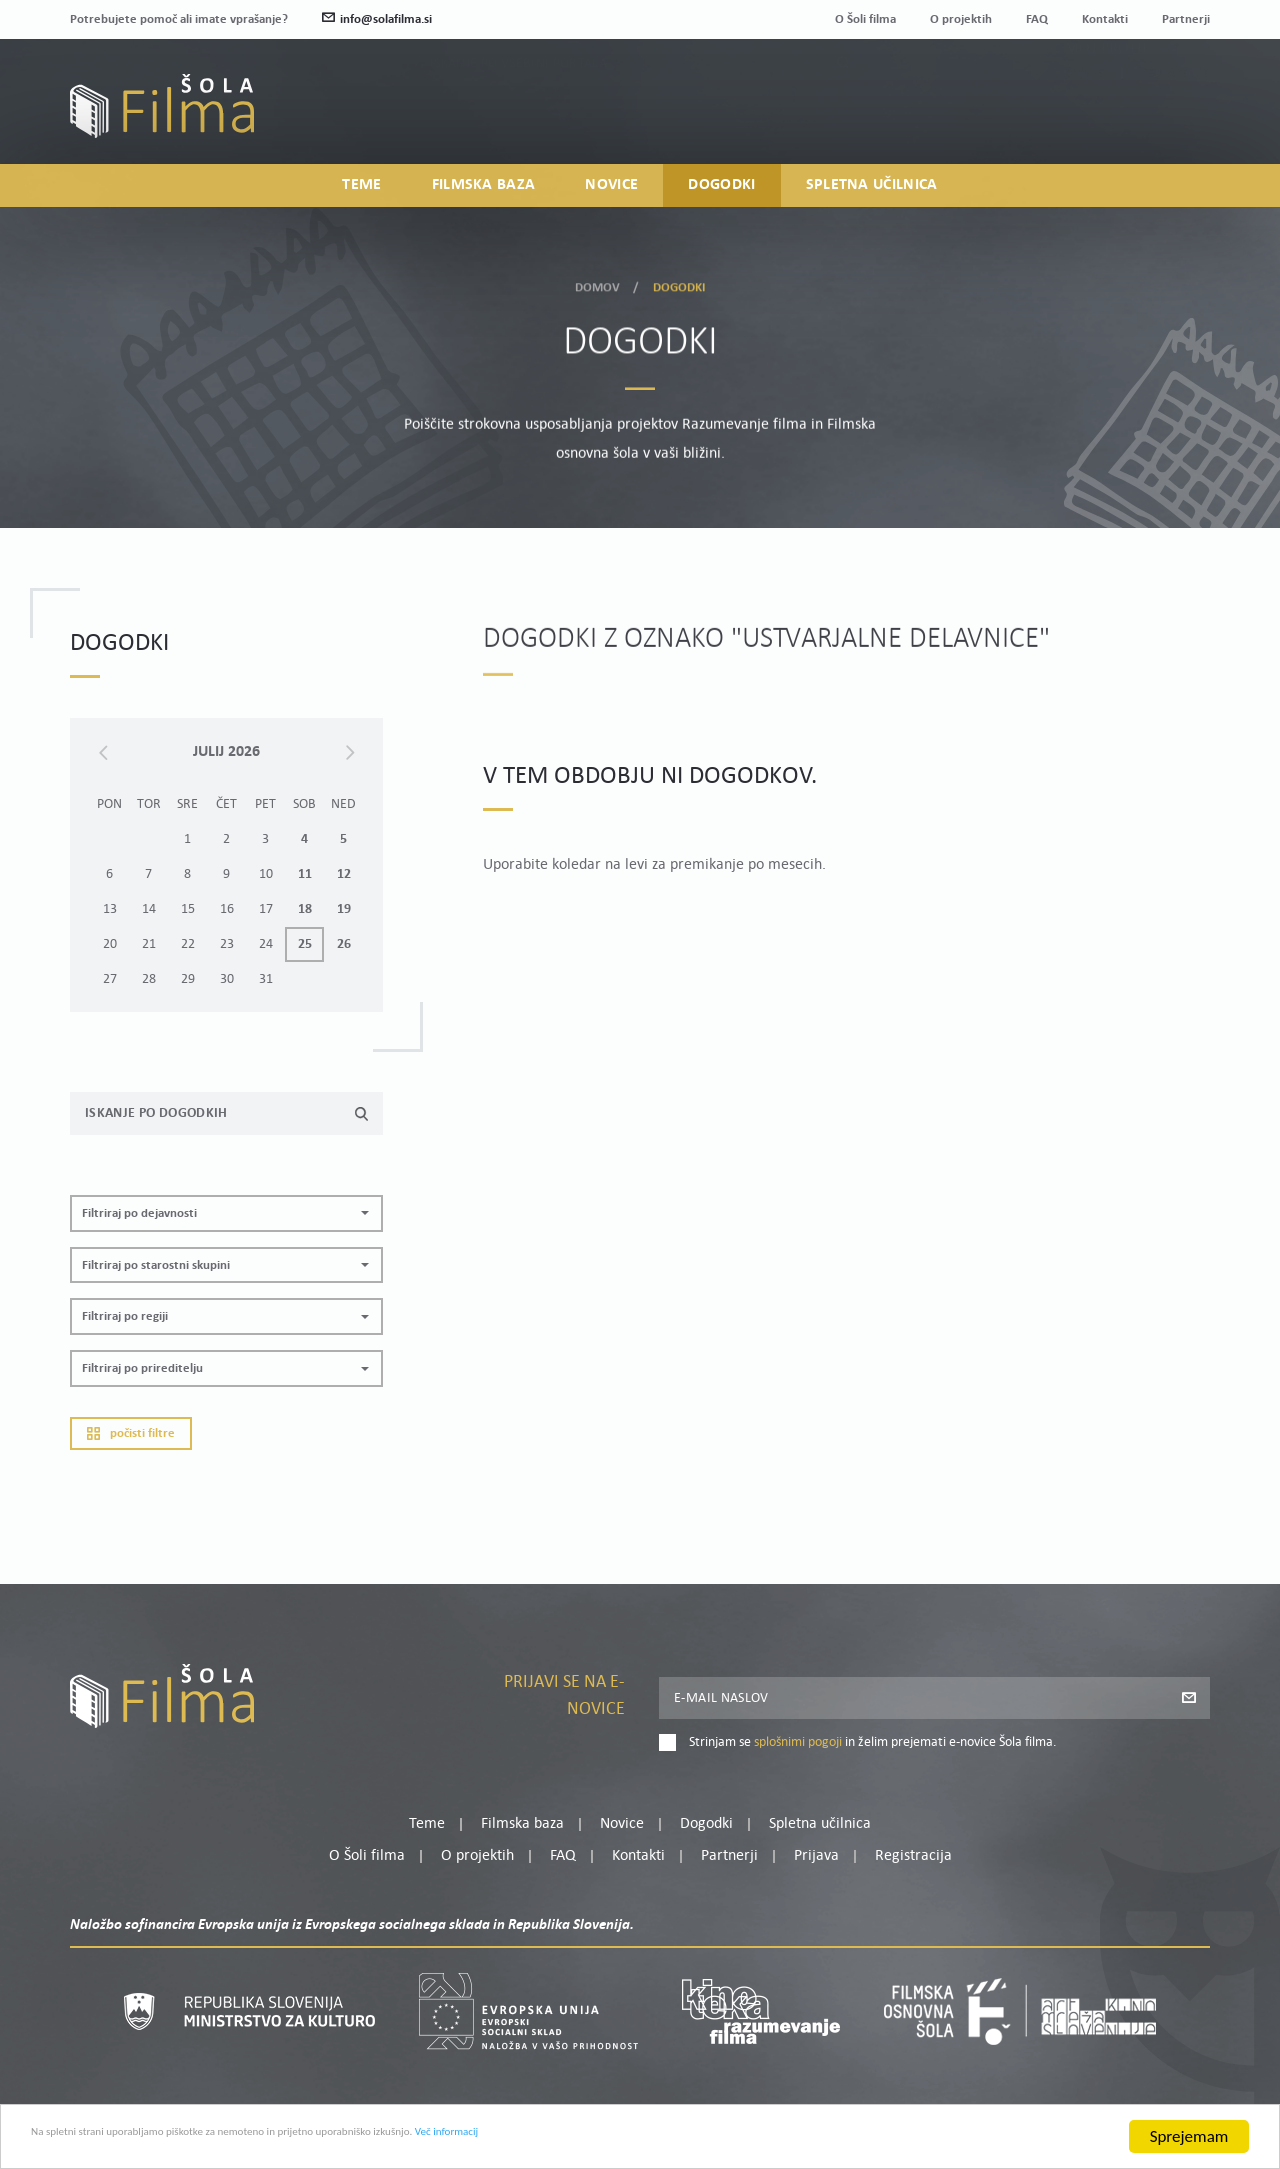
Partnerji (1186, 19)
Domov (598, 281)
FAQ (1037, 19)
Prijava (1085, 122)
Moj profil (1107, 98)
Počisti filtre (131, 1468)
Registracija (1176, 122)
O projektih (961, 19)
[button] (226, 1248)
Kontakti (1105, 19)
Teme (361, 196)
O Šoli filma (865, 19)
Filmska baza (484, 196)
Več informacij (671, 2141)
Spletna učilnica (872, 196)
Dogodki (721, 196)
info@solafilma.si (377, 19)
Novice (611, 196)
